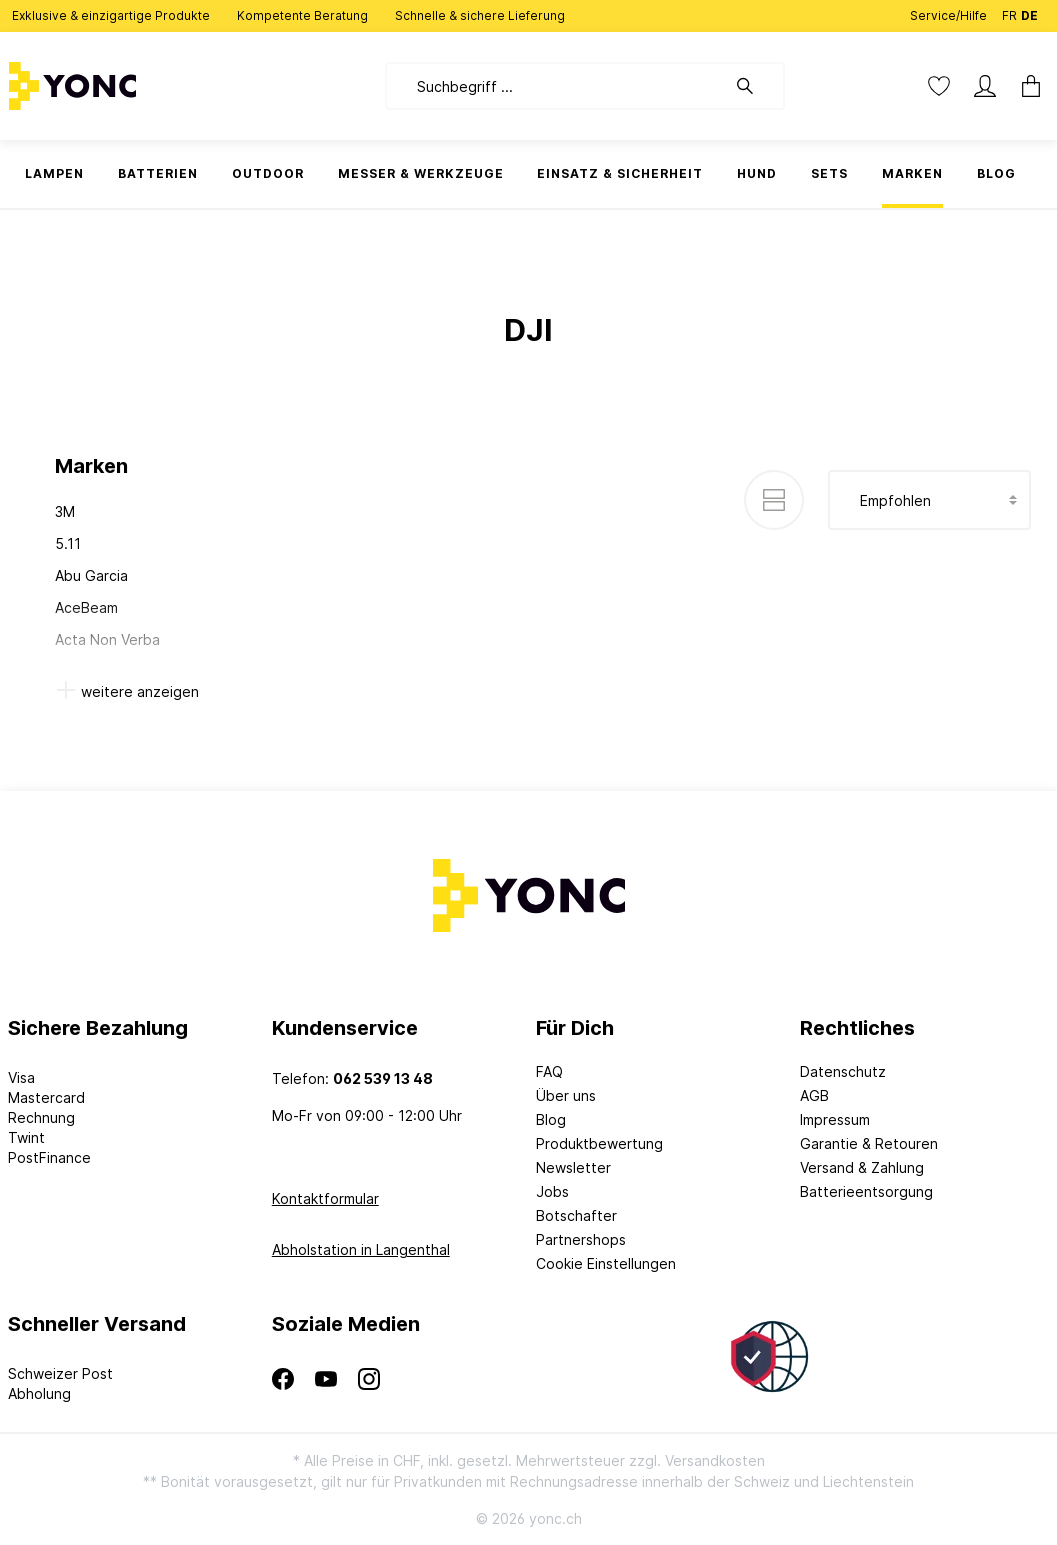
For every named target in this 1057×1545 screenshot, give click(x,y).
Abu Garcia (91, 575)
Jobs (552, 1191)
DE (1029, 11)
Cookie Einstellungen (606, 1263)
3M (65, 511)
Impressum (835, 1119)
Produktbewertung (599, 1143)
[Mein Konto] (985, 86)
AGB (814, 1095)
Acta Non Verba (107, 639)
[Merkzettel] (939, 86)
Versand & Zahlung (862, 1167)
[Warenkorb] (1025, 86)
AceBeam (86, 607)
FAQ (549, 1071)
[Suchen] (755, 86)
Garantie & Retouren (869, 1143)
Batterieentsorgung (866, 1191)
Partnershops (581, 1239)
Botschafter (576, 1215)
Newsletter (573, 1167)
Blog (551, 1119)
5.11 (68, 543)
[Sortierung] (929, 500)
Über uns (566, 1095)
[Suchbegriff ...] (555, 86)
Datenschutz (843, 1071)
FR (1009, 11)
